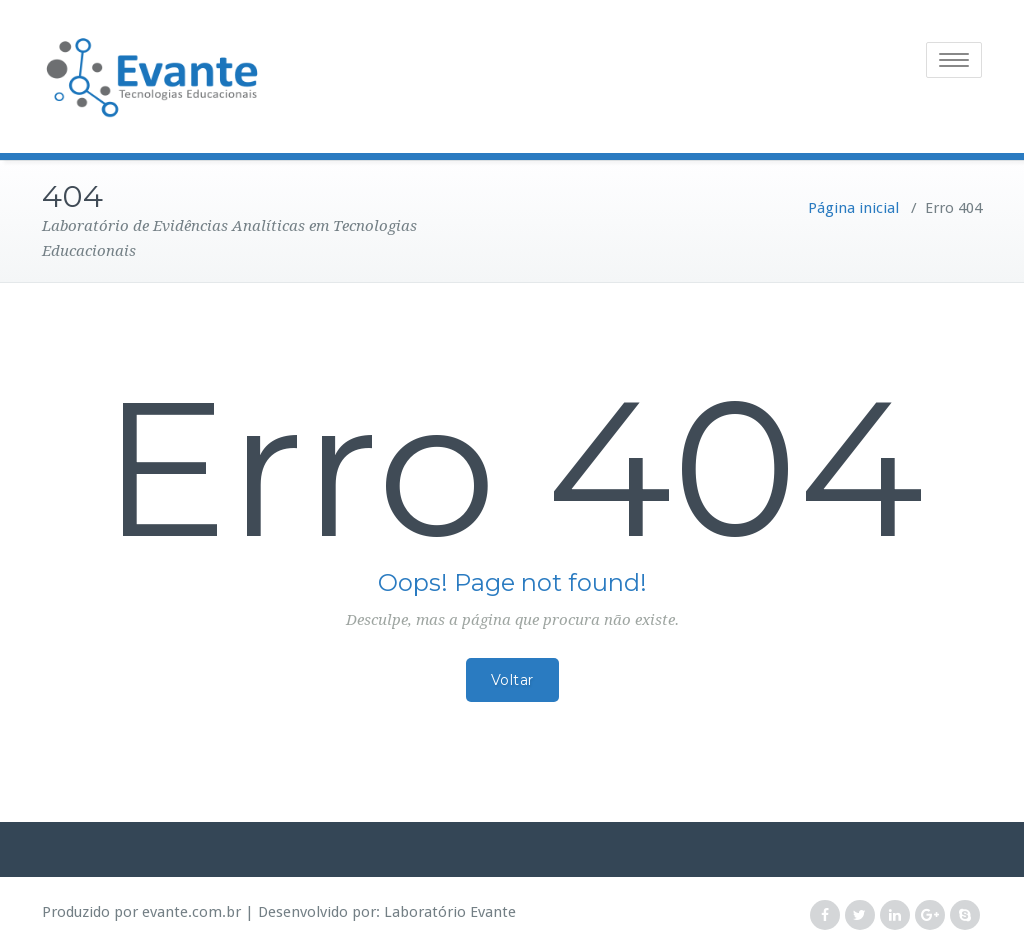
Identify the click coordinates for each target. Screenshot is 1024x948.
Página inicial (853, 208)
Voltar (512, 680)
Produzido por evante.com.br (141, 912)
